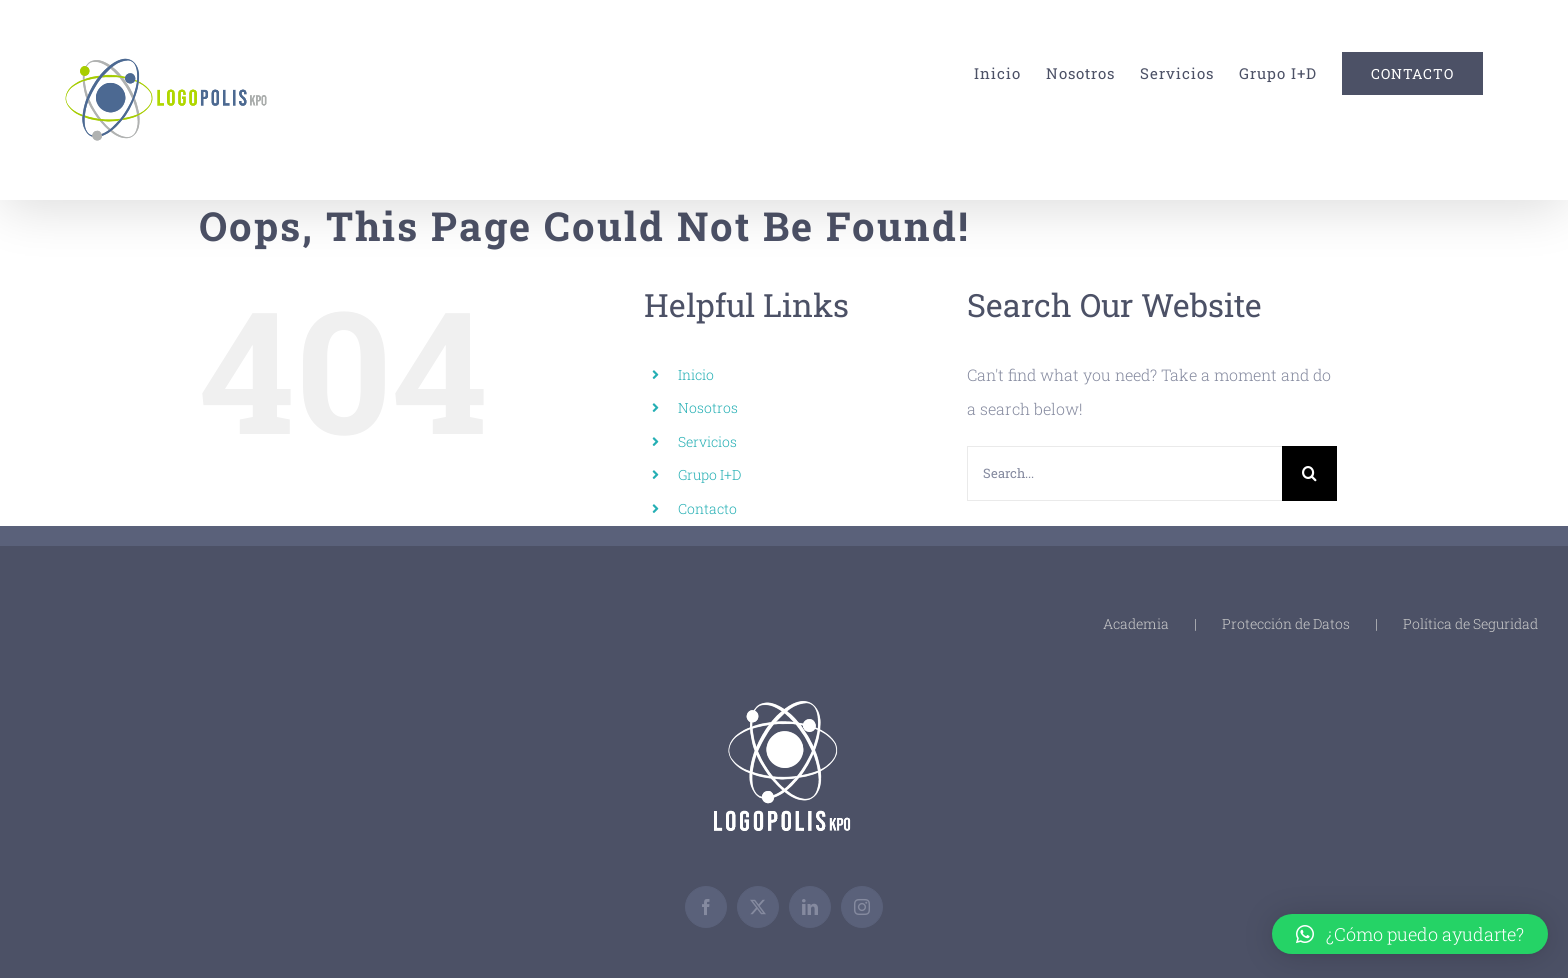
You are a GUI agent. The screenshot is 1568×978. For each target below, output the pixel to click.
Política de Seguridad (1470, 623)
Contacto (707, 508)
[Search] (1309, 473)
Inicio (696, 374)
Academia (1136, 623)
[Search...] (1124, 473)
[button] (1410, 934)
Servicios (707, 441)
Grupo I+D (709, 474)
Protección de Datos (1286, 623)
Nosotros (708, 407)
